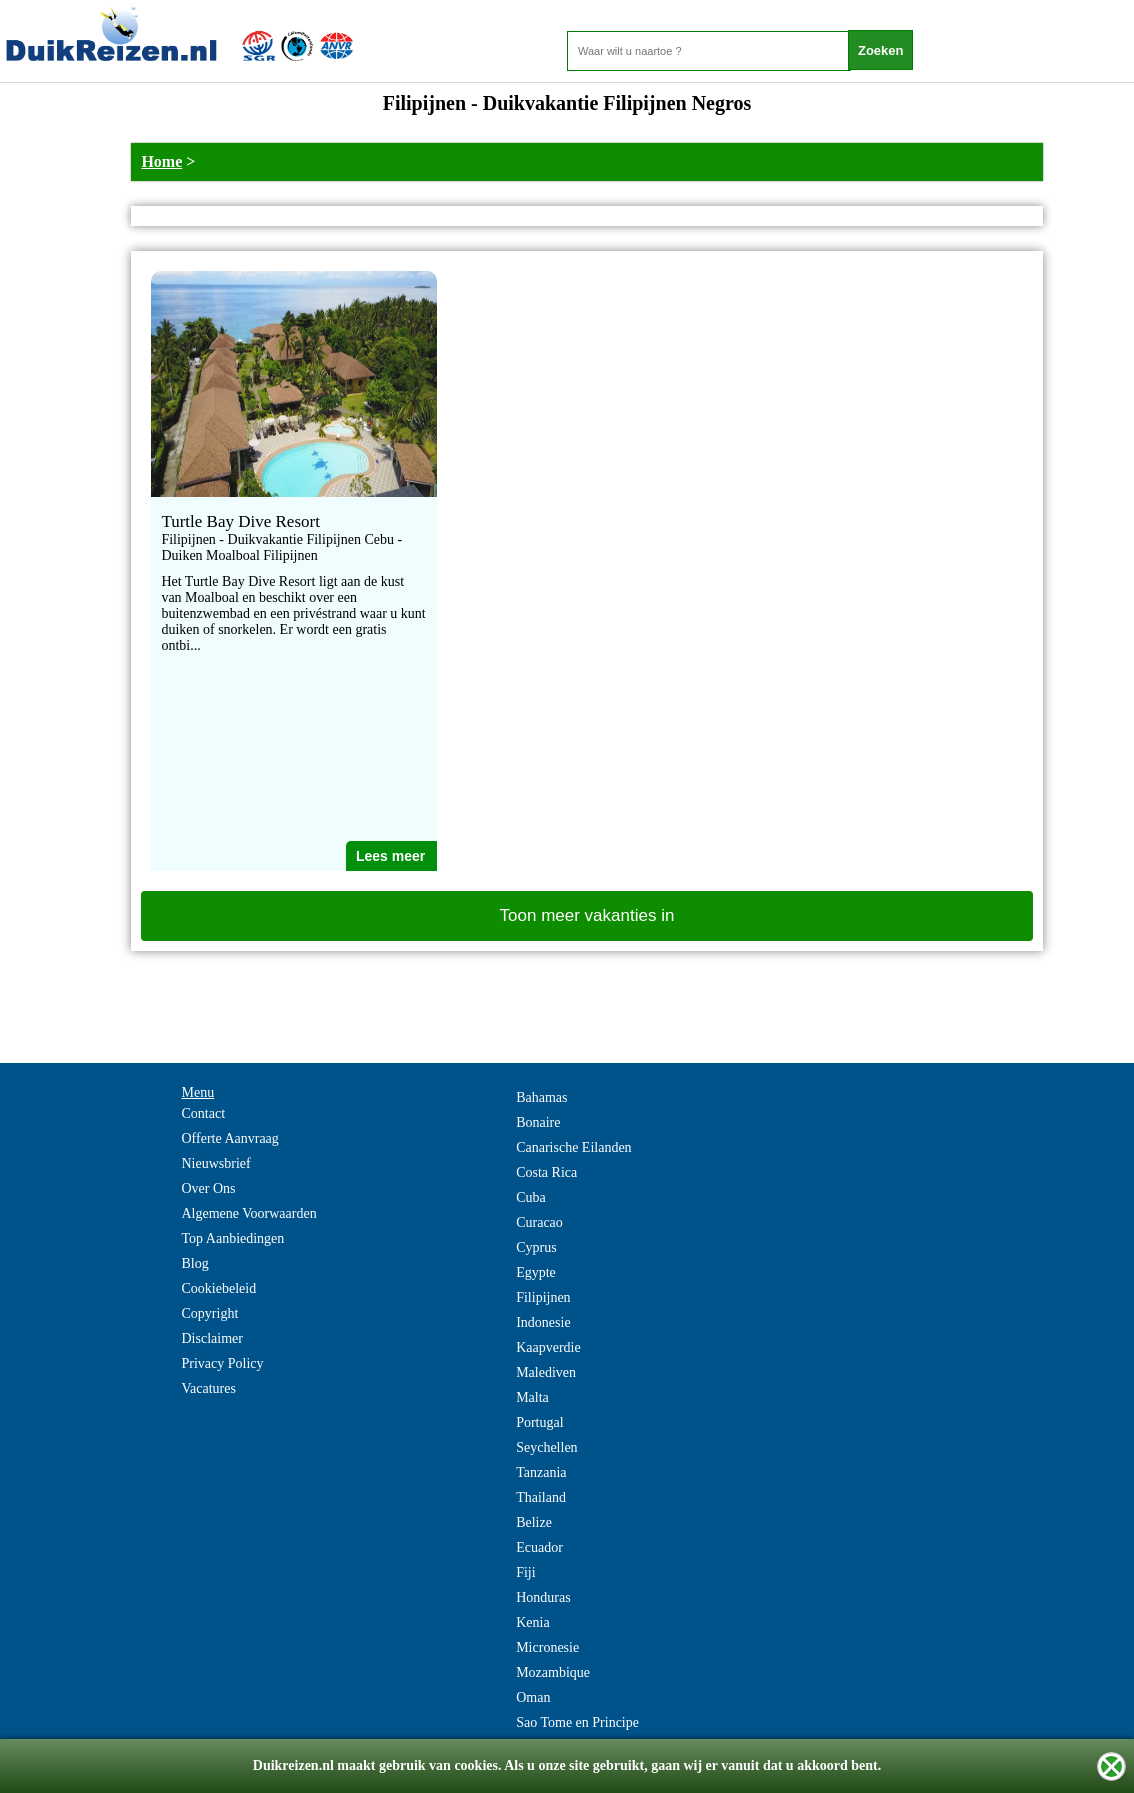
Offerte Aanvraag (230, 1138)
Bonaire (538, 1122)
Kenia (532, 1622)
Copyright (210, 1313)
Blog (195, 1263)
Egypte (536, 1272)
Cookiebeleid (219, 1288)
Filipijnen (543, 1297)
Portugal (539, 1422)
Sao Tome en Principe (577, 1722)
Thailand (541, 1497)
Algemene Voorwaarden (249, 1213)
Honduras (543, 1597)
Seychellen (546, 1447)
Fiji (525, 1572)
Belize (534, 1522)
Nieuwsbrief (216, 1163)
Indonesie (543, 1322)
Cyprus (536, 1247)
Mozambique (553, 1672)
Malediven (546, 1372)
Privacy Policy (223, 1363)
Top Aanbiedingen (233, 1238)
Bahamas (541, 1097)
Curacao (539, 1222)
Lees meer (390, 856)
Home (161, 161)
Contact (204, 1113)
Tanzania (541, 1472)
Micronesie (547, 1647)
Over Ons (209, 1188)
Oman (533, 1697)
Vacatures (209, 1388)
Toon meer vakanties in (587, 915)
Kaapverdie (548, 1347)
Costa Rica (546, 1172)
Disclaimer (212, 1338)
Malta (532, 1397)
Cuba (531, 1197)
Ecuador (539, 1547)
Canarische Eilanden (573, 1147)
